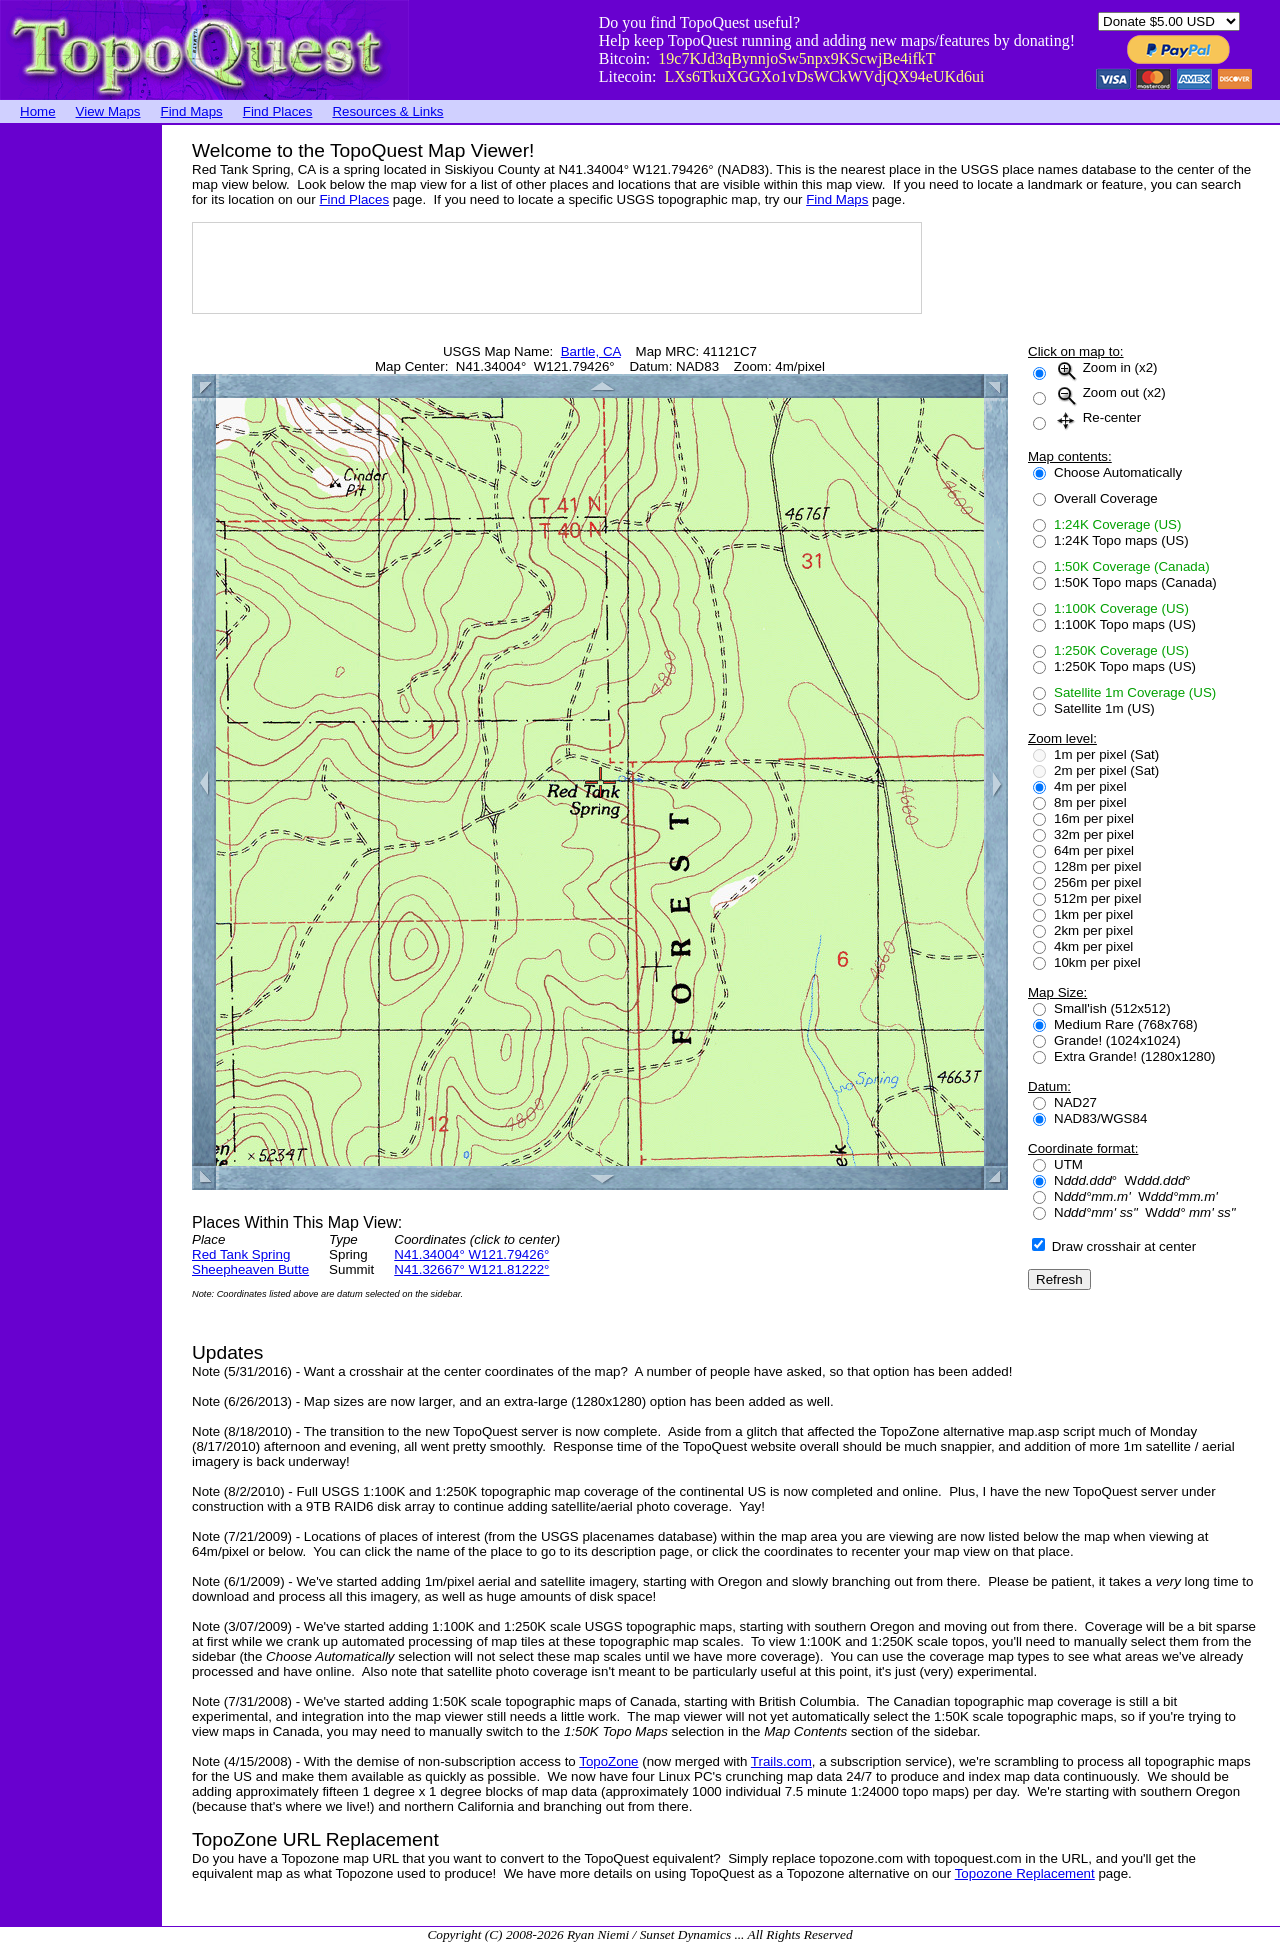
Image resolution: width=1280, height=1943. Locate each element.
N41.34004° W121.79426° (471, 1254)
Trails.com (781, 1761)
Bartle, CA (591, 351)
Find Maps (192, 111)
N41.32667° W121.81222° (471, 1269)
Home (38, 111)
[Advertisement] (80, 425)
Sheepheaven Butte (250, 1269)
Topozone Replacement (1025, 1873)
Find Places (278, 111)
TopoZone (608, 1761)
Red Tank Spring (241, 1254)
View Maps (108, 111)
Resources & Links (387, 111)
